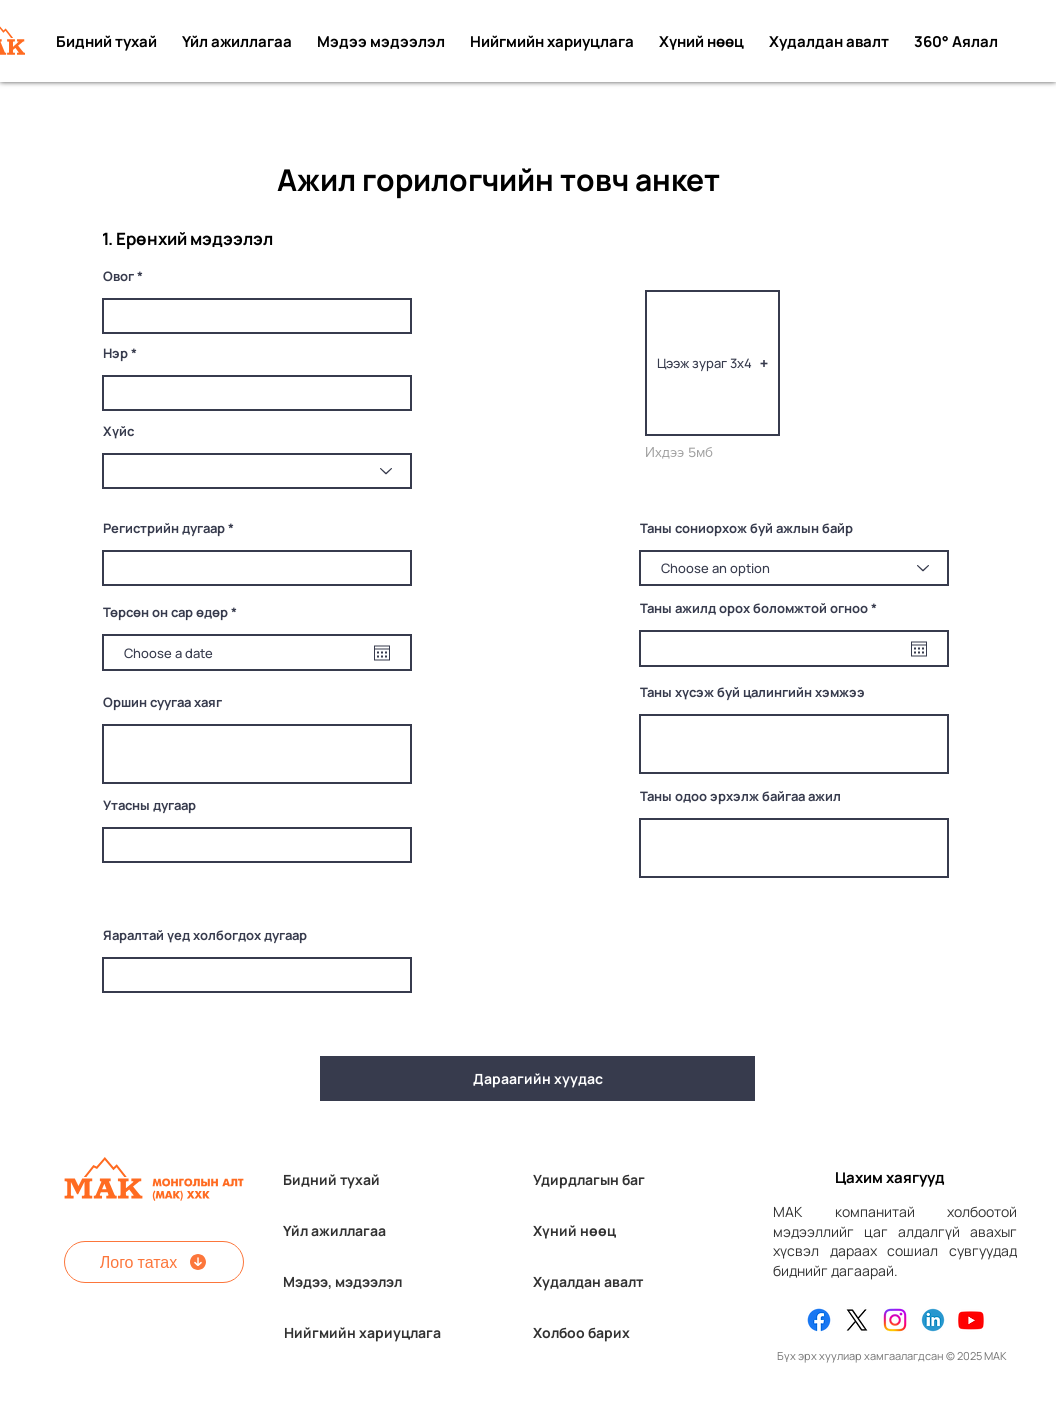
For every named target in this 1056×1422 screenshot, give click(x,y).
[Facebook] (819, 1320)
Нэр (115, 353)
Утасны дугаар (149, 805)
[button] (712, 363)
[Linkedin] (933, 1320)
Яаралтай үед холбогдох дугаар (205, 935)
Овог (118, 276)
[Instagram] (895, 1320)
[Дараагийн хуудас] (537, 1078)
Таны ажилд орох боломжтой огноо (762, 608)
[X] (857, 1320)
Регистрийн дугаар (164, 528)
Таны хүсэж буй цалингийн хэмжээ (752, 692)
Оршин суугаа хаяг (162, 702)
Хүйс (118, 431)
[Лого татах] (154, 1262)
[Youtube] (971, 1320)
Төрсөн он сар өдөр (173, 612)
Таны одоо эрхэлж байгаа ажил (740, 796)
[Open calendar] (382, 653)
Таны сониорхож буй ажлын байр (746, 528)
